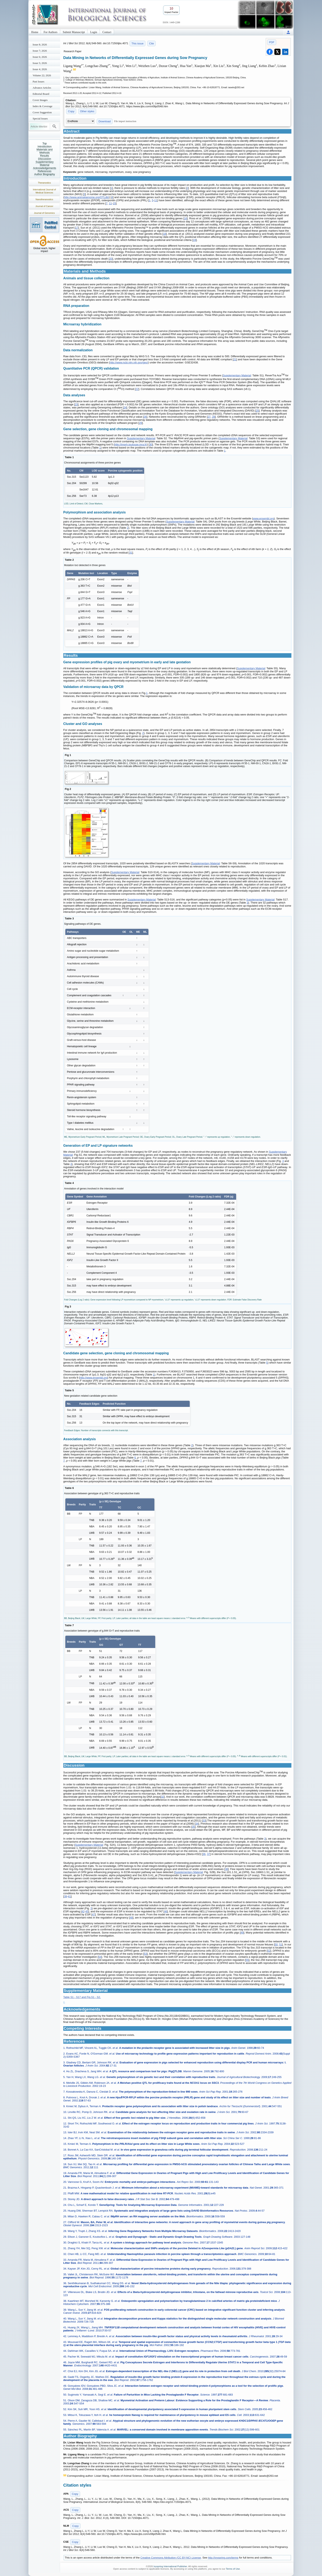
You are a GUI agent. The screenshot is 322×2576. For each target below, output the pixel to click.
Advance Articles (42, 87)
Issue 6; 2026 (40, 56)
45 (86, 1911)
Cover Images (40, 100)
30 (150, 444)
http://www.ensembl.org (93, 1377)
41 (69, 1896)
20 (110, 258)
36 (203, 1854)
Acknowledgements (44, 168)
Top (45, 143)
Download (105, 121)
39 (65, 1896)
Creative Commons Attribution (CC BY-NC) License (170, 2557)
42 (83, 1911)
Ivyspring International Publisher (170, 2566)
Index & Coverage (42, 106)
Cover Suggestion (42, 112)
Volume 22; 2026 (42, 75)
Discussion (44, 158)
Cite (151, 43)
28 (213, 416)
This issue (137, 43)
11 (155, 200)
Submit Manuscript (74, 32)
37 (208, 1854)
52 (268, 1950)
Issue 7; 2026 (40, 50)
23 (76, 404)
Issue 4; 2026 (40, 69)
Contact (107, 32)
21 (234, 359)
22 (137, 389)
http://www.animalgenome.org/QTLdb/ (86, 197)
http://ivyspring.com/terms (223, 2557)
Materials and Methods (45, 151)
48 (131, 1917)
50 (276, 1944)
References (44, 171)
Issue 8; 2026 (40, 44)
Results (44, 155)
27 (209, 416)
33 (204, 1820)
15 (114, 203)
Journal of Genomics (44, 213)
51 (280, 1944)
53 (145, 1953)
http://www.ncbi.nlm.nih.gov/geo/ (129, 362)
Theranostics (44, 182)
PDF (271, 42)
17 (76, 227)
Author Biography (44, 174)
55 (247, 1959)
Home (34, 32)
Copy (71, 111)
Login (93, 32)
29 (140, 422)
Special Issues (40, 118)
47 (93, 1914)
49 (242, 1932)
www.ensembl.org (263, 518)
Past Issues (38, 81)
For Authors (50, 32)
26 (145, 416)
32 (162, 1796)
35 (193, 1826)
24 (124, 407)
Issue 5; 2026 (40, 63)
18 (164, 233)
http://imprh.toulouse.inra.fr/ (130, 444)
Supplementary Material (44, 163)
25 (257, 410)
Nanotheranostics (44, 199)
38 (226, 1869)
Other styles (87, 111)
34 (196, 1823)
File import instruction (125, 121)
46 (165, 1911)
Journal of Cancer (44, 206)
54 (99, 1956)
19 (194, 240)
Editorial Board (41, 93)
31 (130, 552)
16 (185, 218)
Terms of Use (233, 2569)
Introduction (45, 146)
